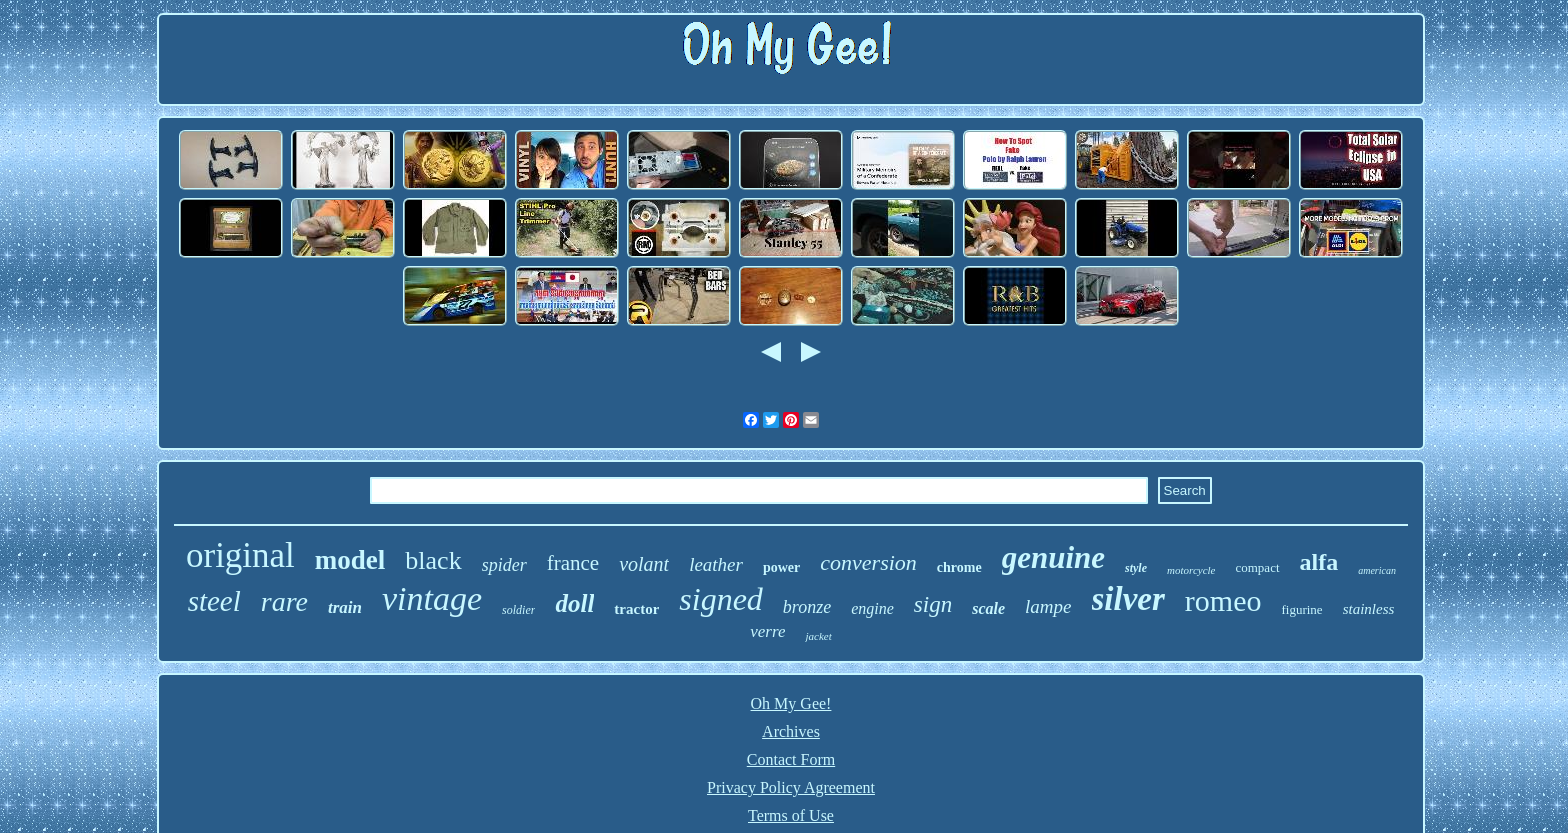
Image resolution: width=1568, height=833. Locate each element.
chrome (959, 567)
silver (1128, 599)
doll (574, 603)
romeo (1223, 600)
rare (284, 601)
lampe (1048, 606)
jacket (818, 636)
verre (767, 631)
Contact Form (791, 759)
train (345, 607)
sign (933, 604)
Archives (791, 731)
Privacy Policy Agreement (791, 787)
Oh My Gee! (791, 703)
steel (214, 601)
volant (644, 564)
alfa (1319, 562)
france (573, 563)
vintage (432, 598)
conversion (868, 562)
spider (504, 565)
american (1377, 570)
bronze (807, 607)
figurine (1301, 609)
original (240, 555)
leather (716, 564)
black (433, 560)
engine (872, 608)
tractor (636, 609)
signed (721, 599)
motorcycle (1191, 570)
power (781, 567)
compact (1257, 567)
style (1136, 568)
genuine (1053, 557)
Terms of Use (791, 815)
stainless (1369, 609)
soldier (518, 610)
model (350, 560)
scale (988, 608)
